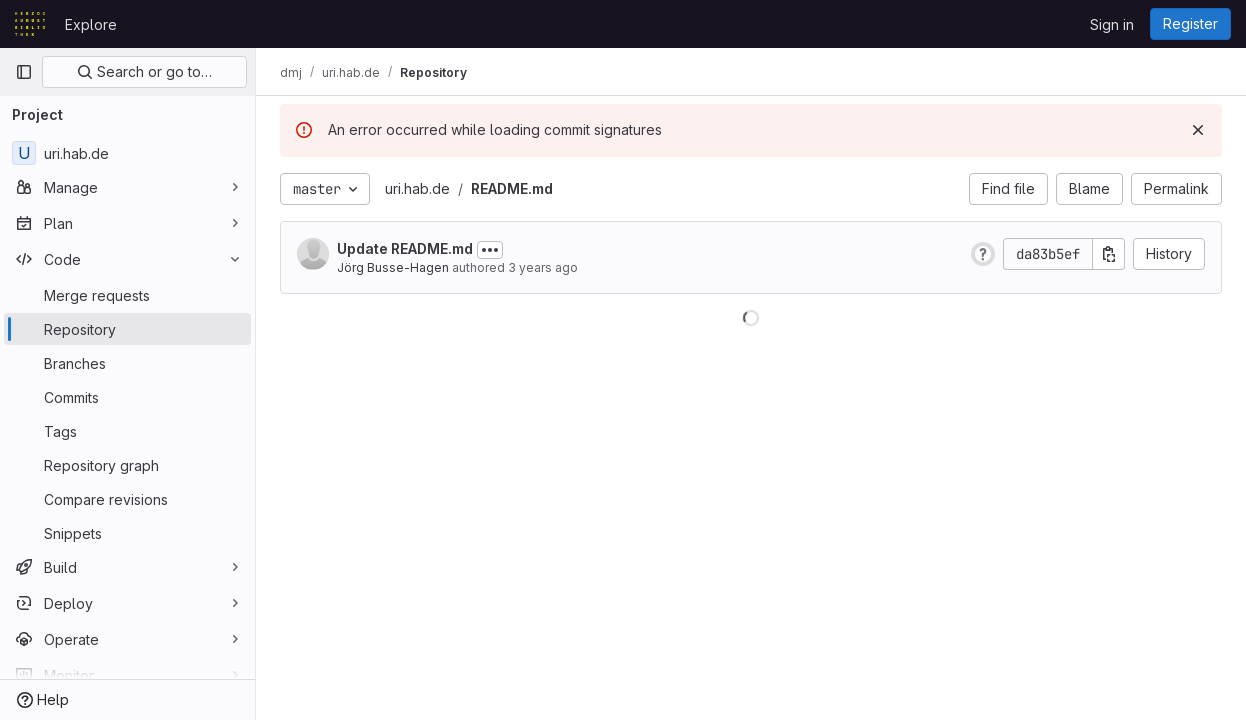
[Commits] (127, 397)
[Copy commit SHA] (1109, 254)
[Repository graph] (127, 465)
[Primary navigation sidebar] (24, 72)
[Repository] (127, 329)
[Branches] (127, 363)
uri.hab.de (417, 188)
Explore (91, 24)
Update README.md (405, 248)
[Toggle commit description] (490, 250)
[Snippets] (127, 533)
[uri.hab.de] (127, 153)
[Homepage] (30, 24)
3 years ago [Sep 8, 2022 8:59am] (543, 267)
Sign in (1112, 24)
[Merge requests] (127, 295)
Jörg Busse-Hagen (393, 267)
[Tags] (127, 431)
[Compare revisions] (127, 499)
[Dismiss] (1198, 130)
